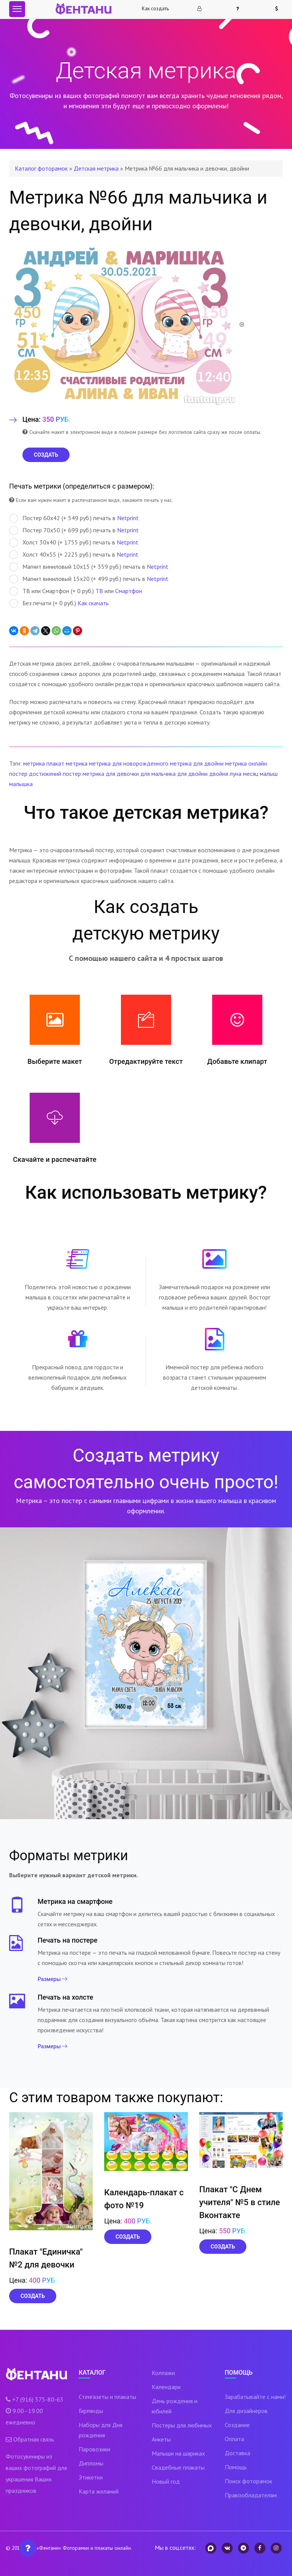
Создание (237, 2425)
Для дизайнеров (246, 2411)
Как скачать (93, 603)
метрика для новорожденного (128, 763)
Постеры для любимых (182, 2425)
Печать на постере (67, 1940)
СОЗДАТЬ (46, 455)
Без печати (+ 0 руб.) (59, 603)
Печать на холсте (65, 1997)
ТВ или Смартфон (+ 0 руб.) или (75, 591)
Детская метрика (96, 168)
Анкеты (161, 2439)
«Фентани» (48, 2547)
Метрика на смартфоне (75, 1901)
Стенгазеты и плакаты (107, 2396)
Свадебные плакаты (178, 2467)
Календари (166, 2387)
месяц (250, 773)
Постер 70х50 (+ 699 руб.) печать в (74, 530)
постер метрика (83, 773)
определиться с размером (107, 486)
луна (235, 773)
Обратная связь (33, 2439)
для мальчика (158, 773)
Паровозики (94, 2449)
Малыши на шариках (178, 2453)
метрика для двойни (197, 763)
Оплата (234, 2439)
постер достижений (35, 773)
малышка (21, 784)
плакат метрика (66, 763)
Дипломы (91, 2463)
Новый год (166, 2481)
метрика (34, 763)
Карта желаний (99, 2491)
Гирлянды (91, 2411)
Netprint (128, 518)
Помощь (236, 2467)
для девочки (122, 773)
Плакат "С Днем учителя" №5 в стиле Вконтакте (239, 2202)
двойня (218, 773)
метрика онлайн (246, 763)
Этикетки (91, 2477)
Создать (33, 2296)
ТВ (99, 591)
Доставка (237, 2453)
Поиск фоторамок (248, 2481)
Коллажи (163, 2373)
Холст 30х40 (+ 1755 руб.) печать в (73, 542)
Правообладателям (251, 2495)
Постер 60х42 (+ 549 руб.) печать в (74, 518)
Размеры (52, 1979)
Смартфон (128, 591)
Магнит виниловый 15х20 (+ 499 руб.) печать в (88, 579)
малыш (269, 773)
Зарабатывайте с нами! (255, 2396)
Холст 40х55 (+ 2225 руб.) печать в (73, 554)
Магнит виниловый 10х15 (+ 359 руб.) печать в (88, 566)
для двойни (192, 773)
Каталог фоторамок (41, 168)
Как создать (155, 8)
